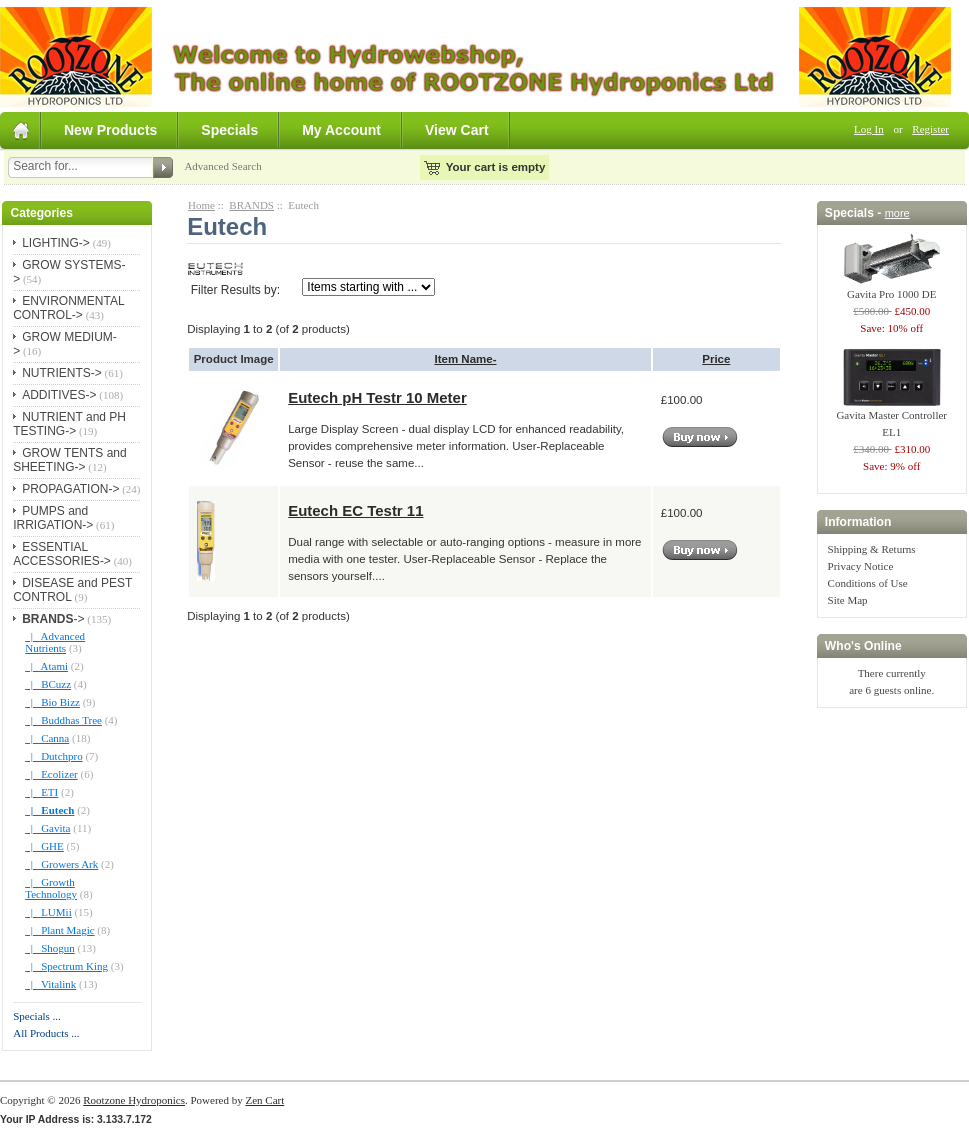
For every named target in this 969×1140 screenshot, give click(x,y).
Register (930, 129)
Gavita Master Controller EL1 (891, 417)
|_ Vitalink (50, 984)
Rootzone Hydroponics (134, 1100)
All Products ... (46, 1033)
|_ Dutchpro (54, 756)
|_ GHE (44, 846)
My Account (341, 130)
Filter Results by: (235, 290)
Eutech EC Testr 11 (355, 510)
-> (53, 619)
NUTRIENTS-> (62, 373)
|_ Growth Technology (51, 888)
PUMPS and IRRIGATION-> (53, 518)
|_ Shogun (50, 948)
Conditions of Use (868, 583)
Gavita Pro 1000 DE (892, 288)
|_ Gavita (47, 828)
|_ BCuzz (48, 684)
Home (201, 205)
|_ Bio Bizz (52, 702)
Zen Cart (264, 1100)
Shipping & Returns (872, 549)
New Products (110, 130)
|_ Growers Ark (61, 864)
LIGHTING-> (56, 243)
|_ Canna (47, 738)
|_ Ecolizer (51, 774)
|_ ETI (41, 792)
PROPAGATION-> (70, 489)
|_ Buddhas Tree (63, 720)
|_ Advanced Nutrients (55, 642)
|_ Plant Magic (59, 930)
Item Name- (465, 359)
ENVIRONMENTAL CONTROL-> (68, 308)
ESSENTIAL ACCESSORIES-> (62, 554)
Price (716, 359)
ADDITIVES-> (59, 395)
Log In (869, 129)
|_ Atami (46, 666)
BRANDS (251, 205)
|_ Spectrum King (66, 966)
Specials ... (37, 1016)
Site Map (848, 600)
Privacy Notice (861, 566)
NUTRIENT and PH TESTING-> (69, 424)
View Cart (457, 130)
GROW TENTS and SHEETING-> (69, 460)
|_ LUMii (48, 912)
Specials (229, 130)
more (897, 213)
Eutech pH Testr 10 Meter (377, 397)
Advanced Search (222, 166)
